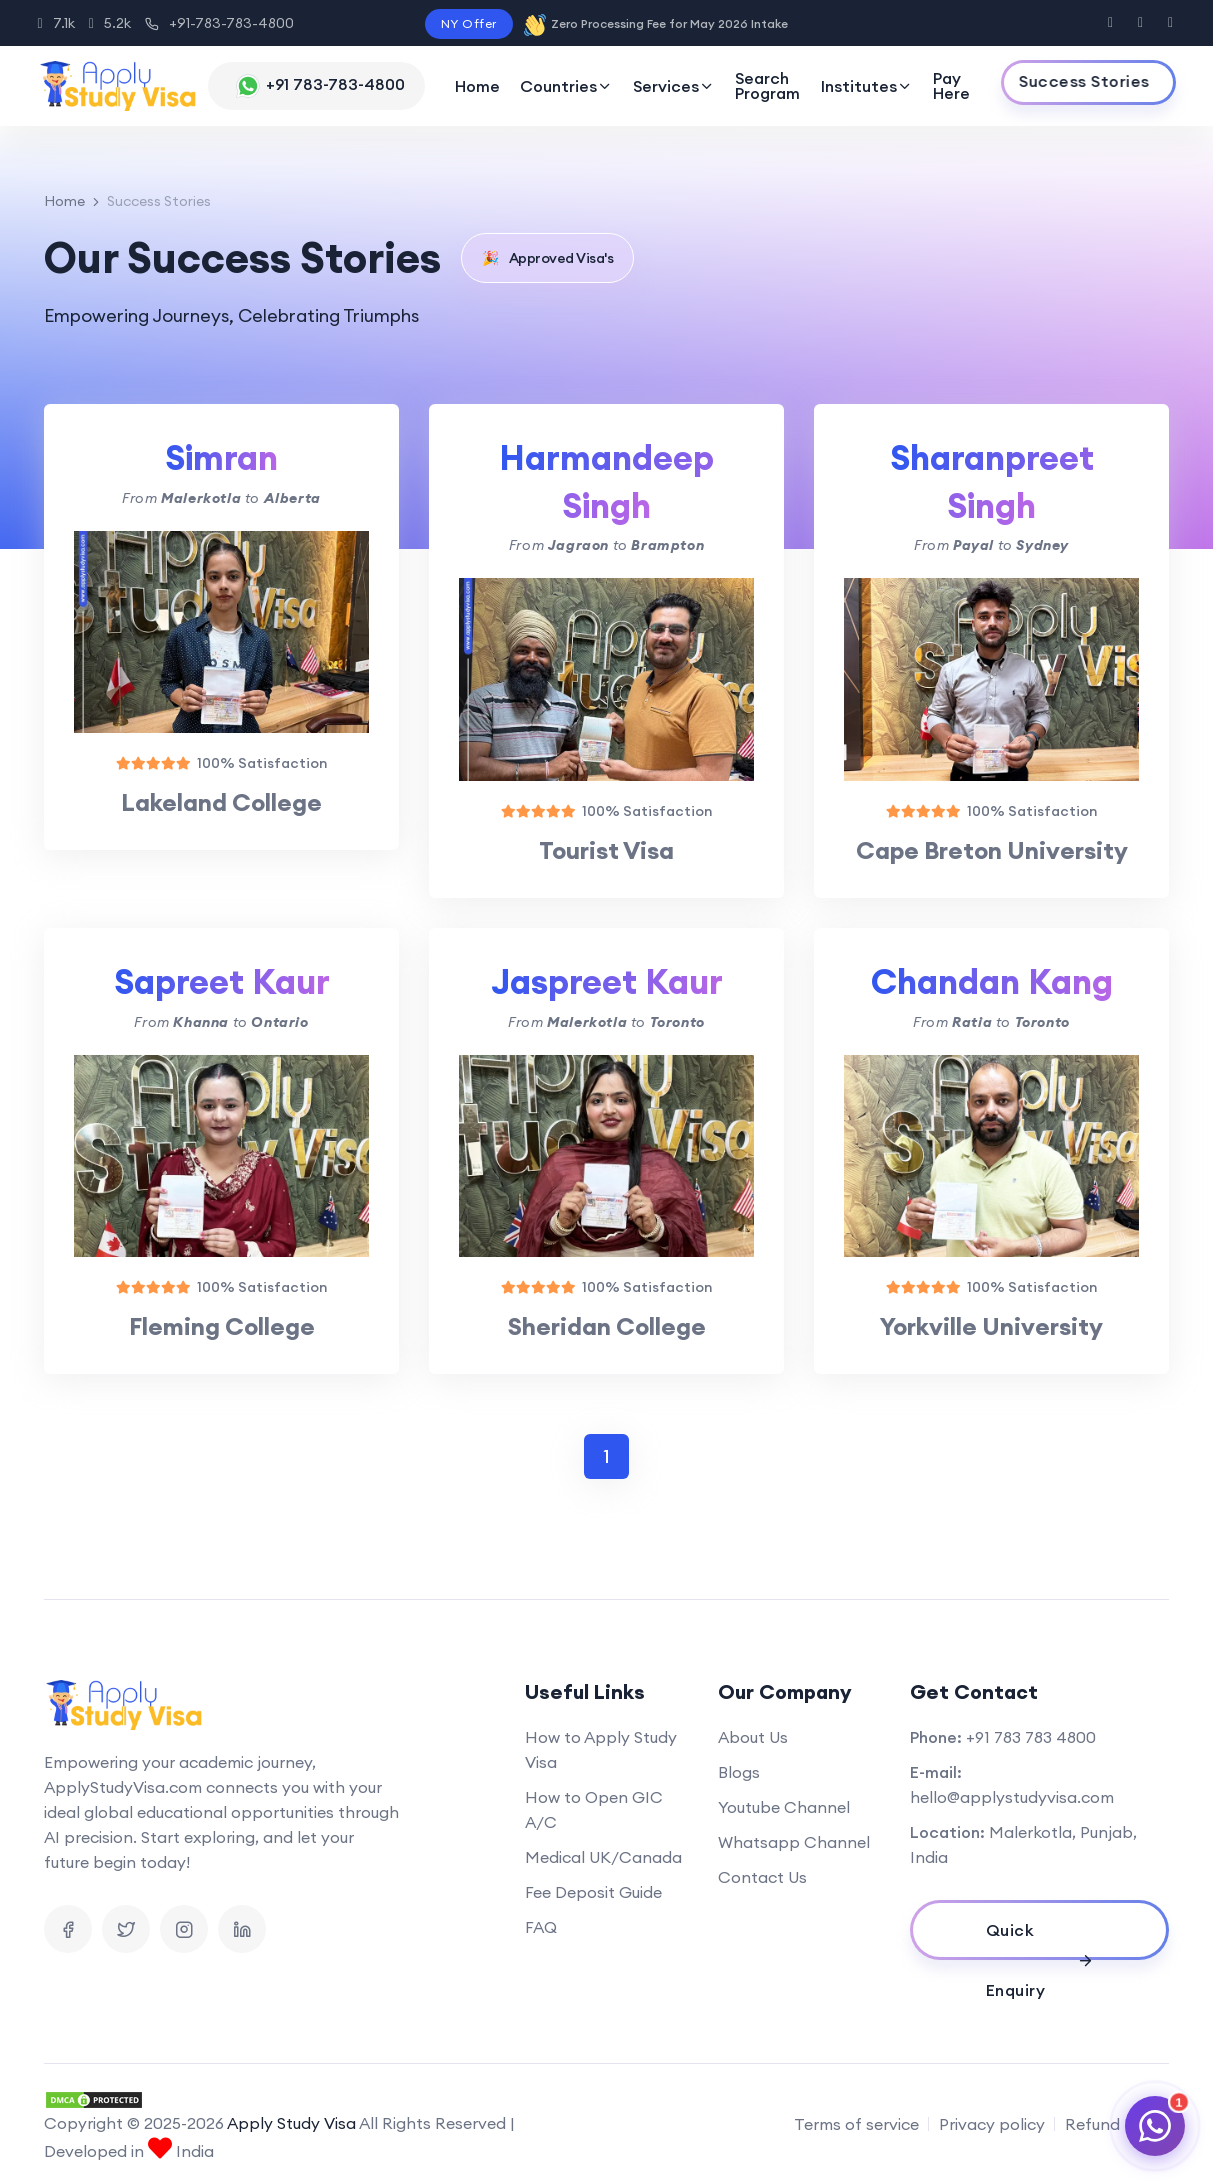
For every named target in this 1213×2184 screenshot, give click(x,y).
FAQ (541, 1927)
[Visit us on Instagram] (1170, 23)
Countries (566, 86)
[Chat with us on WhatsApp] (316, 86)
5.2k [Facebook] (110, 23)
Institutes (867, 86)
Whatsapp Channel (794, 1842)
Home (477, 86)
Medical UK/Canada (603, 1857)
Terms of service (856, 2124)
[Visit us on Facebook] (1110, 23)
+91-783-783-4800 (219, 23)
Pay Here (951, 85)
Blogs (739, 1772)
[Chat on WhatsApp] (1155, 2126)
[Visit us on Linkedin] (242, 1929)
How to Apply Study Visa (601, 1749)
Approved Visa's (547, 258)
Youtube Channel (784, 1807)
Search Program (767, 85)
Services (674, 86)
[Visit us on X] (1140, 23)
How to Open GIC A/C (594, 1809)
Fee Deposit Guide (593, 1892)
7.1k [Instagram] (56, 23)
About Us (753, 1737)
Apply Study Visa (291, 2123)
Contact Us (762, 1877)
